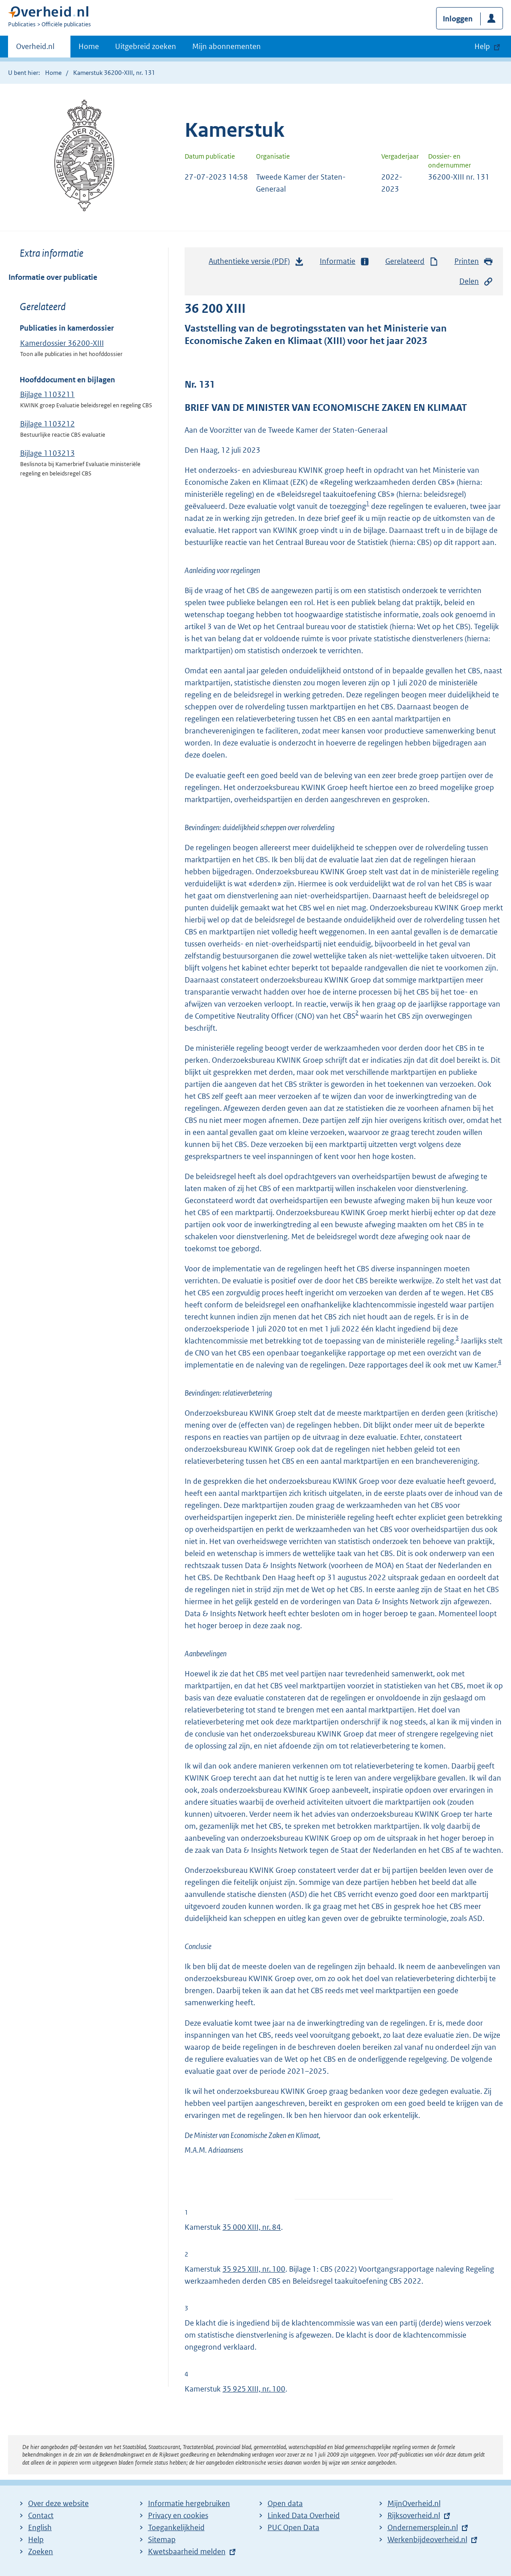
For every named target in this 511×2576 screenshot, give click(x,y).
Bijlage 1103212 (47, 424)
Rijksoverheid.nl (413, 2515)
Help (36, 2539)
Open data (285, 2503)
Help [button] (482, 46)
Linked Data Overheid (304, 2515)
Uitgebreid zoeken (145, 46)
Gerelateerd (412, 261)
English (40, 2527)
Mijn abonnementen (226, 46)
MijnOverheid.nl (414, 2503)
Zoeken (40, 2551)
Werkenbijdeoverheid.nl (427, 2539)
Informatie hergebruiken (189, 2503)
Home (88, 46)
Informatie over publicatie (52, 277)
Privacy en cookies (178, 2515)
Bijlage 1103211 (47, 394)
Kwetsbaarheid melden (187, 2551)
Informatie (345, 261)
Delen (476, 281)
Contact (41, 2515)
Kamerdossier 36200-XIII (62, 343)
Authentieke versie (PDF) (256, 263)
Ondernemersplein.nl (422, 2527)
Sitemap (162, 2539)
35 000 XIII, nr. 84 (252, 2227)
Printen (473, 261)
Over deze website (58, 2503)
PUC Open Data (293, 2527)
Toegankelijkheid (176, 2527)
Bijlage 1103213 (47, 453)
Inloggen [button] (458, 19)
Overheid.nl (35, 49)
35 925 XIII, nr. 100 (254, 2269)
